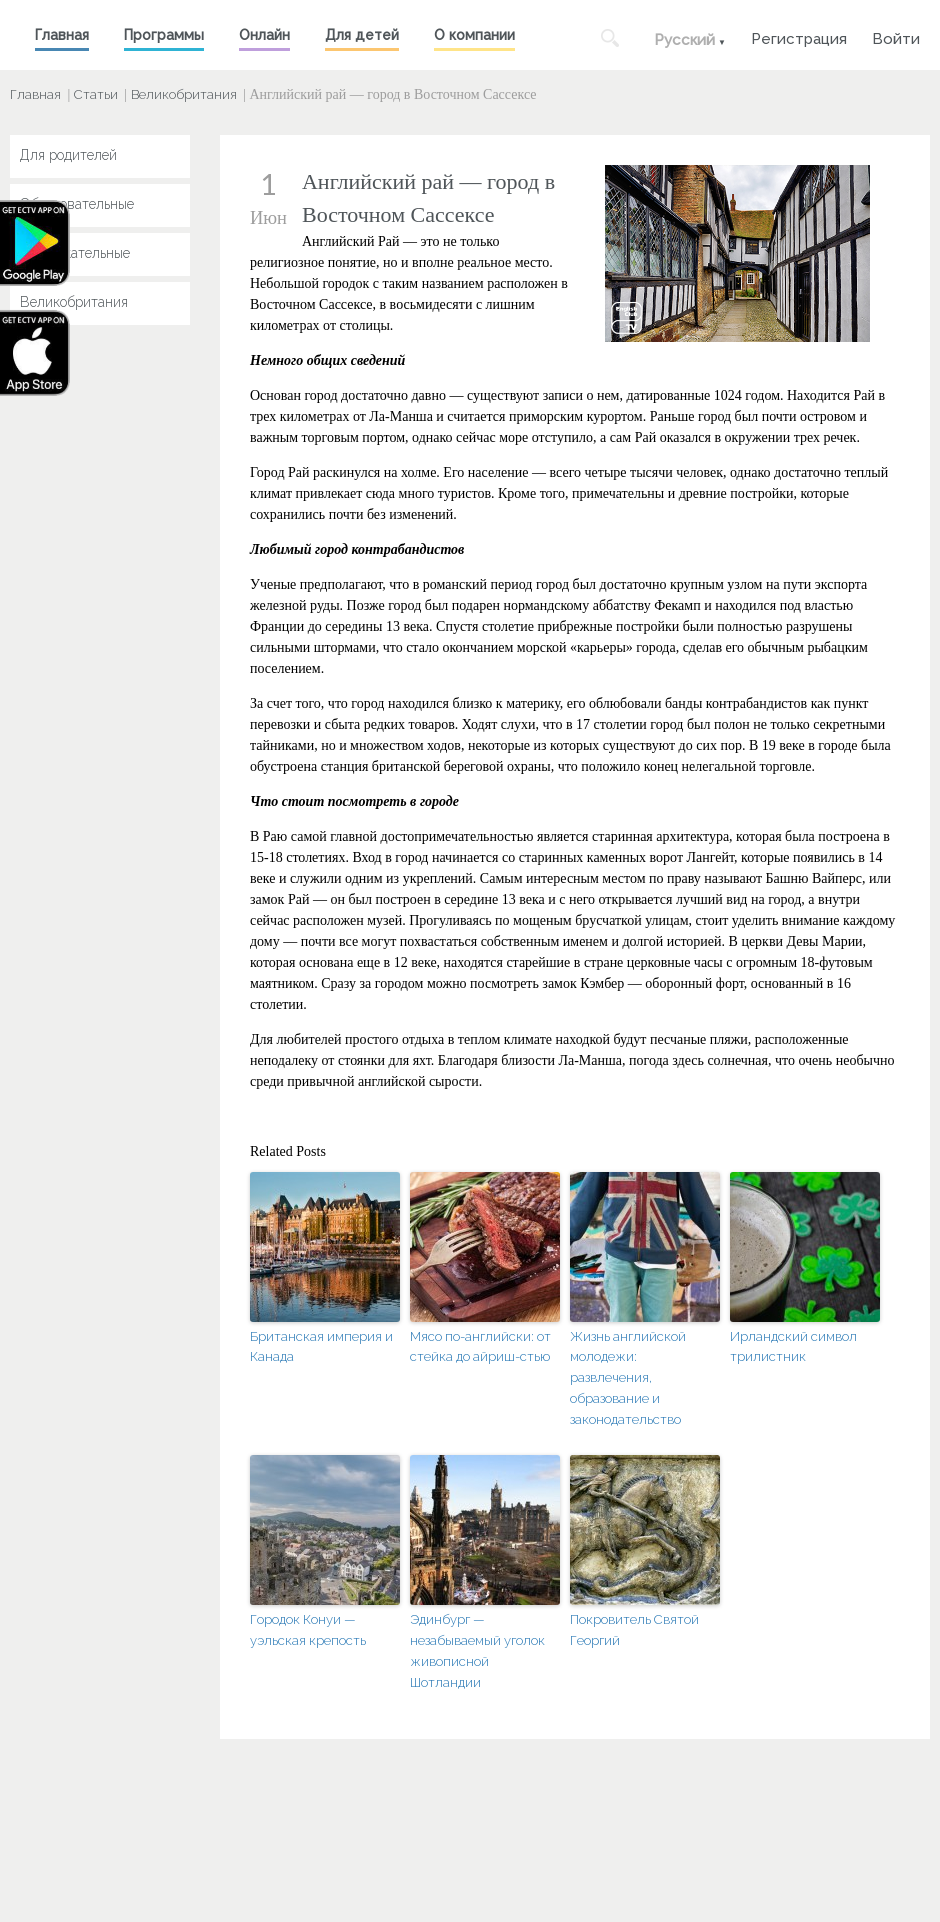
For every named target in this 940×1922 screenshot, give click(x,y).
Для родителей (68, 155)
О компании (474, 35)
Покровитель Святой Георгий (634, 1630)
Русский (684, 40)
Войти (896, 36)
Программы (164, 35)
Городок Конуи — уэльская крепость (308, 1630)
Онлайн (264, 35)
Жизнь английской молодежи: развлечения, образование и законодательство (628, 1378)
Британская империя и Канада (321, 1347)
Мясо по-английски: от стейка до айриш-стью (480, 1347)
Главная (62, 35)
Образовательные (77, 204)
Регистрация (799, 36)
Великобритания (184, 94)
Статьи (96, 94)
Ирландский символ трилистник (793, 1347)
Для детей (362, 35)
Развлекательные (75, 253)
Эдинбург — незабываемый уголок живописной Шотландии (477, 1650)
